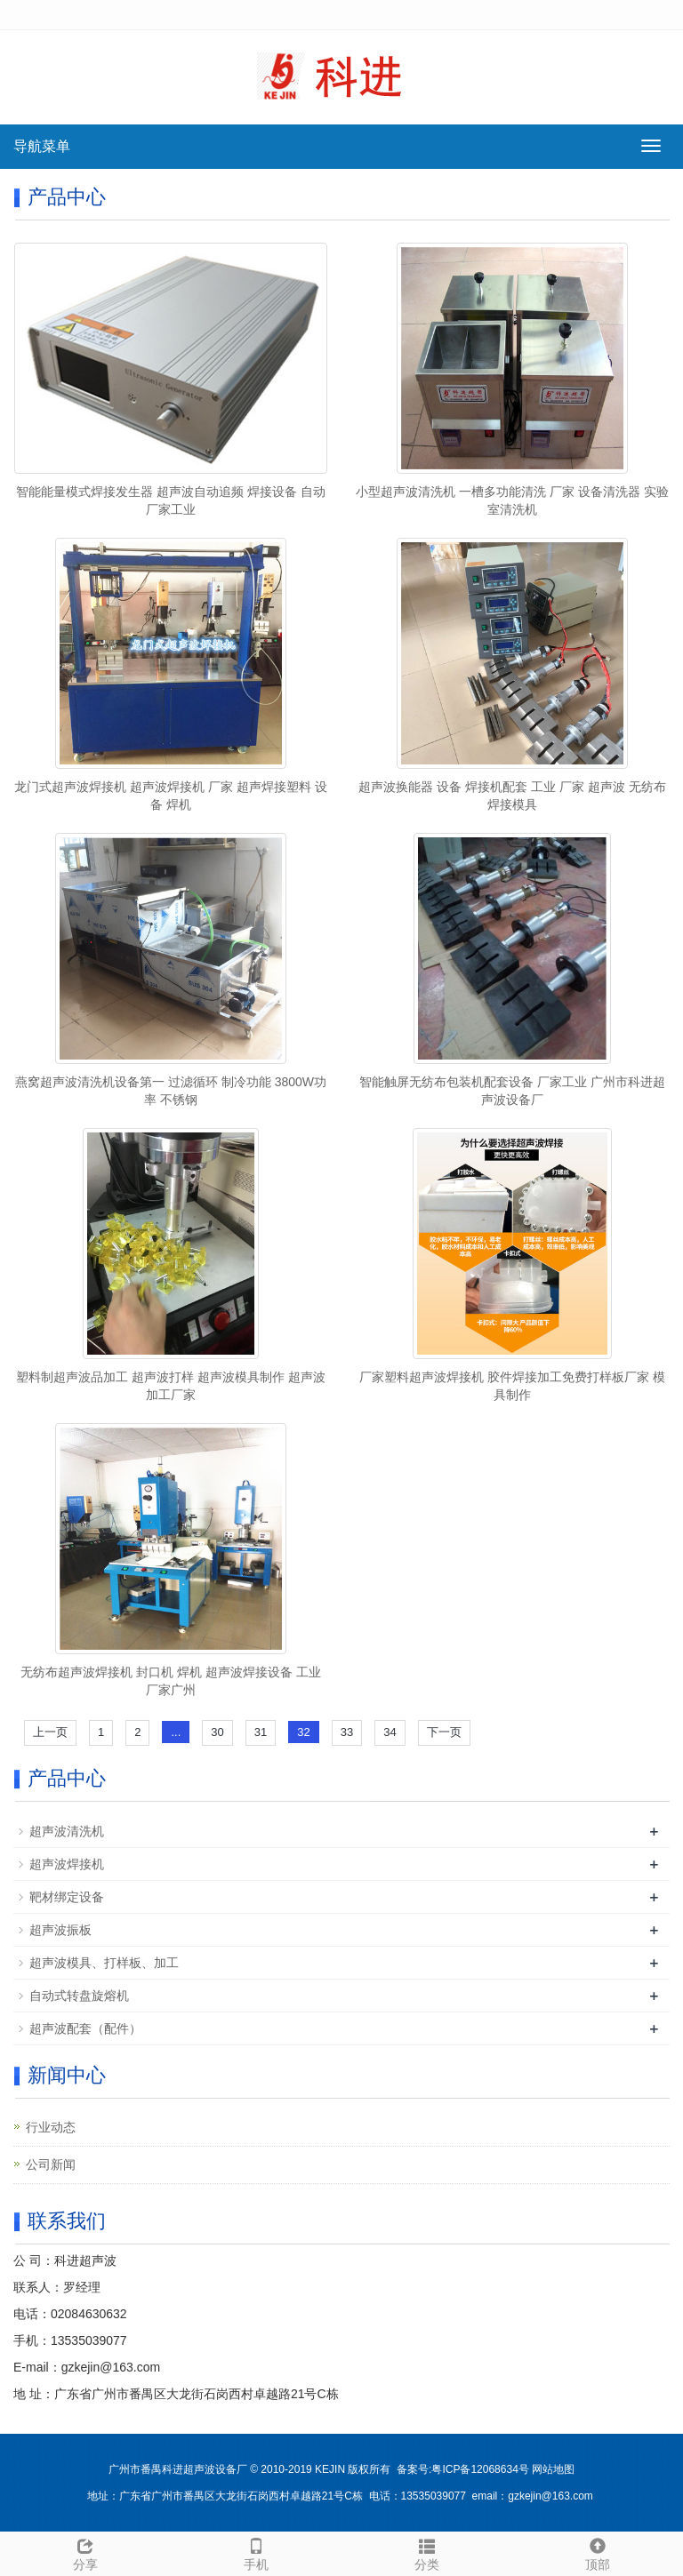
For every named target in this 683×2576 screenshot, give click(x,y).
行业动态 (51, 2127)
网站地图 (553, 2469)
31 (260, 1732)
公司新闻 (51, 2164)
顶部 (597, 2552)
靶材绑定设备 (66, 1897)
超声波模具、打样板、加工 (104, 1963)
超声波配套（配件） (85, 2028)
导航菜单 (41, 146)
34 (389, 1732)
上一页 (50, 1732)
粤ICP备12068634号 (479, 2469)
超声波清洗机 (66, 1831)
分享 (85, 2552)
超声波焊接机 (66, 1864)
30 (217, 1732)
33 (347, 1732)
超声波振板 (60, 1930)
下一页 (444, 1732)
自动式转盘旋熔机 (79, 1995)
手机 (256, 2552)
